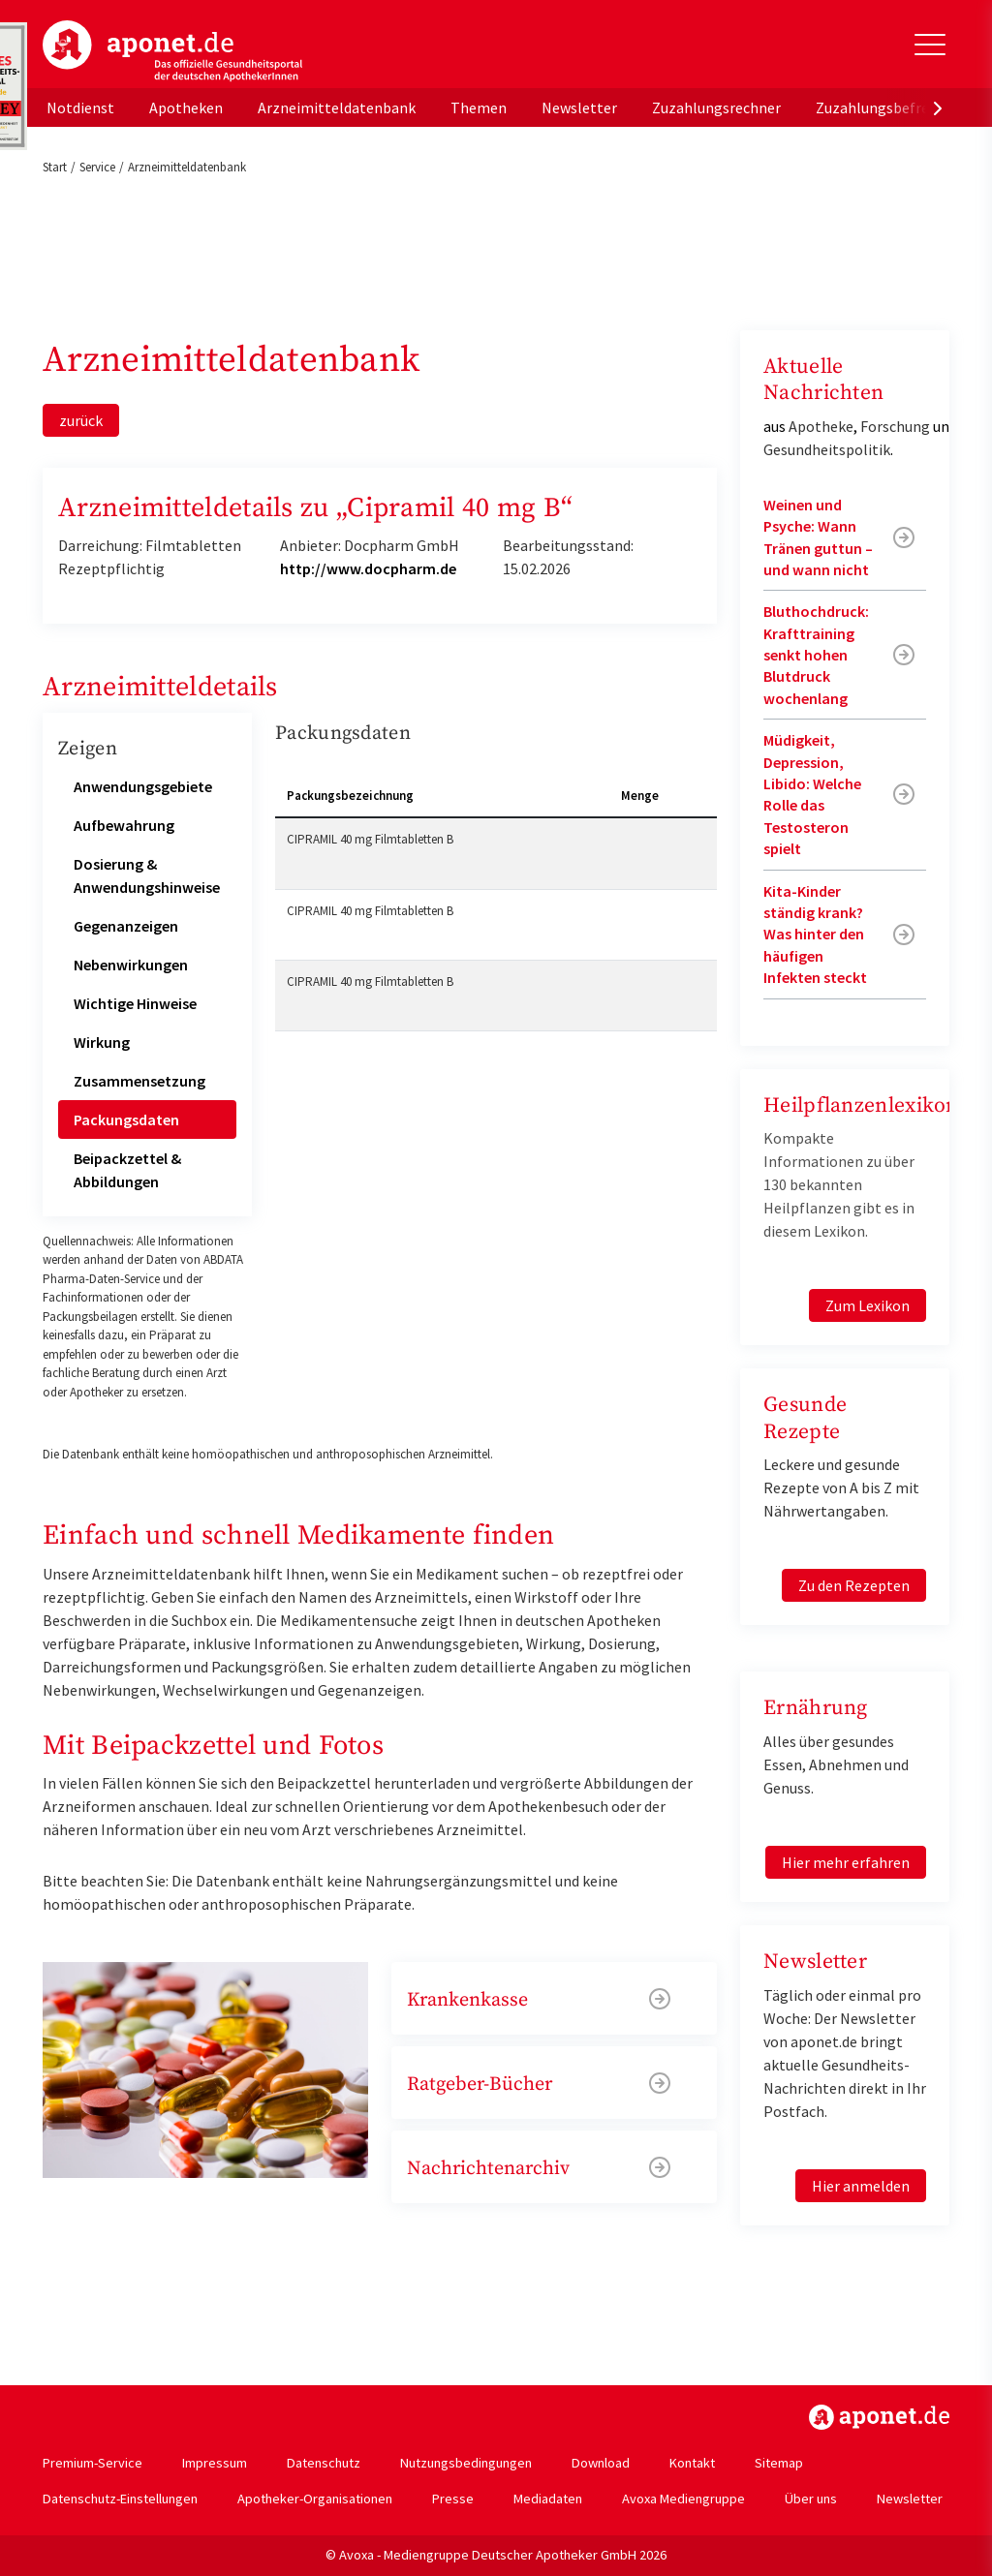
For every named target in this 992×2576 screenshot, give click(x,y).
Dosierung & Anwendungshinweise (147, 875)
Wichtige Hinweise (135, 1003)
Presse (453, 2498)
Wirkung (102, 1042)
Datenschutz (323, 2462)
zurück (81, 420)
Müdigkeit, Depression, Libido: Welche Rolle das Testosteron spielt (812, 794)
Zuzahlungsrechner (716, 107)
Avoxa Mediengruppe (683, 2498)
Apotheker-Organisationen (314, 2498)
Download (601, 2462)
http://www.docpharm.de (368, 568)
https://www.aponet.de (879, 2417)
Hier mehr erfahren (846, 1862)
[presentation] (937, 107)
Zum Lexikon (867, 1305)
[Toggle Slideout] (930, 44)
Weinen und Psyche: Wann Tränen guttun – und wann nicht (818, 537)
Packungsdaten (126, 1119)
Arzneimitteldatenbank (337, 107)
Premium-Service (92, 2462)
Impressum (214, 2462)
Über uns (811, 2498)
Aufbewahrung (124, 825)
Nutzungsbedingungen (466, 2462)
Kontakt (692, 2462)
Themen (478, 107)
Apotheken (186, 107)
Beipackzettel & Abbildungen (127, 1170)
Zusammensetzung (139, 1080)
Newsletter (579, 107)
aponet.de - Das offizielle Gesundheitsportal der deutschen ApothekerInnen (172, 51)
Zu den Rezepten (854, 1585)
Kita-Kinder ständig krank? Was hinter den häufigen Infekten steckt (815, 934)
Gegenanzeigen (126, 925)
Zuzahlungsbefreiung (887, 107)
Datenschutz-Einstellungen (120, 2498)
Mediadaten (547, 2498)
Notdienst (80, 107)
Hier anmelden (861, 2185)
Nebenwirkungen (131, 964)
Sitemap (779, 2462)
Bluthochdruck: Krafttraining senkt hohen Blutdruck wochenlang (816, 654)
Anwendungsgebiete (143, 786)
